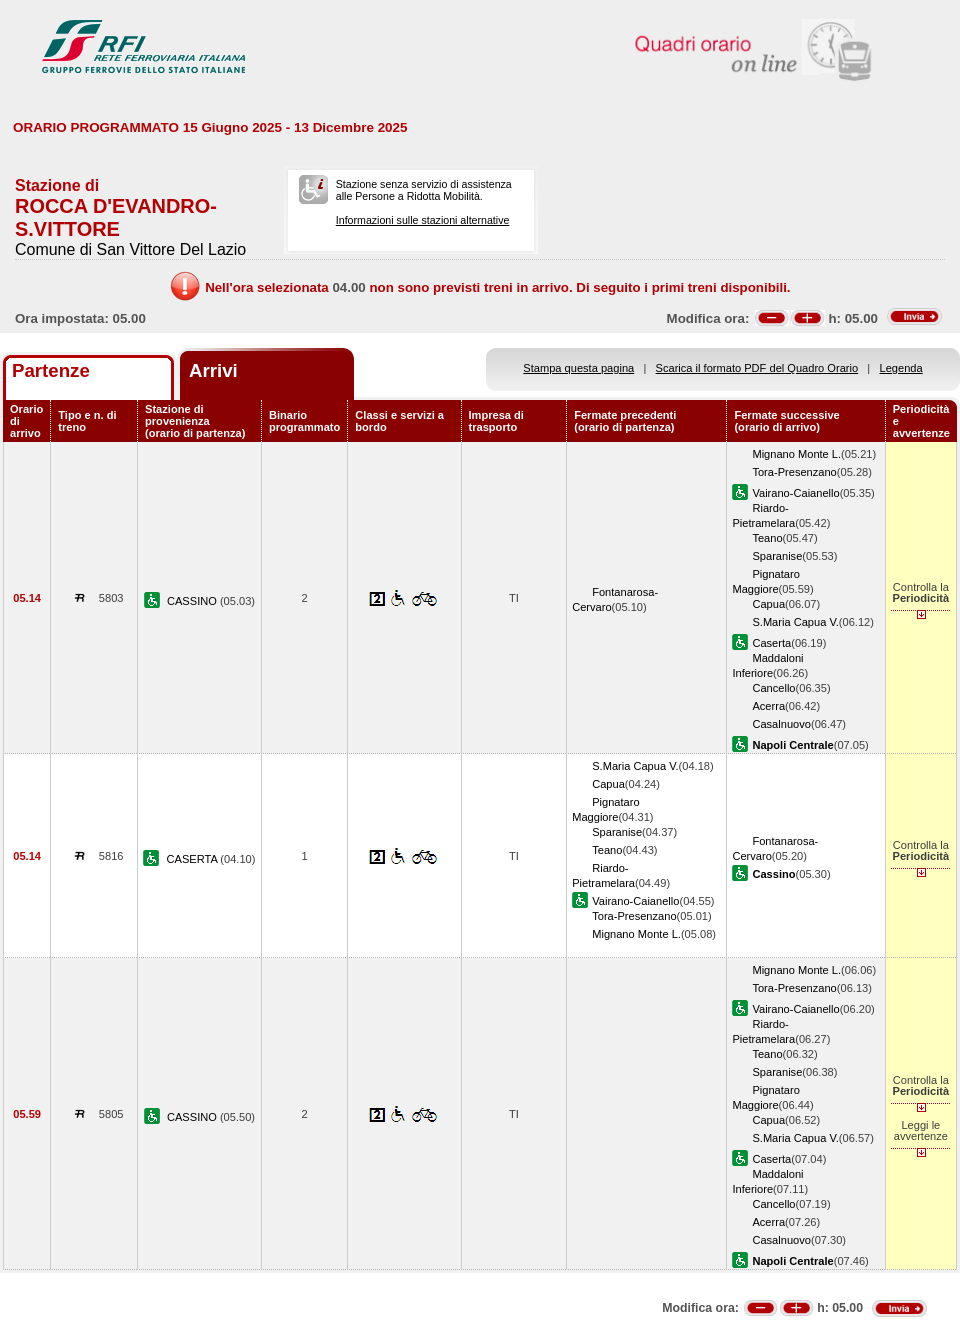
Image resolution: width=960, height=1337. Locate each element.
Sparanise (777, 556)
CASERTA (194, 859)
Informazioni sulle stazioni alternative (423, 220)
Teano (767, 538)
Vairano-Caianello (795, 493)
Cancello (773, 688)
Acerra (768, 706)
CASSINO (193, 601)
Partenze (51, 370)
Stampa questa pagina (578, 368)
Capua (768, 604)
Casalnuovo (781, 724)
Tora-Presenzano (794, 472)
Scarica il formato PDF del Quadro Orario (757, 368)
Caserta (771, 643)
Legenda (901, 368)
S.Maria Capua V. (795, 622)
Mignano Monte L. (796, 454)
